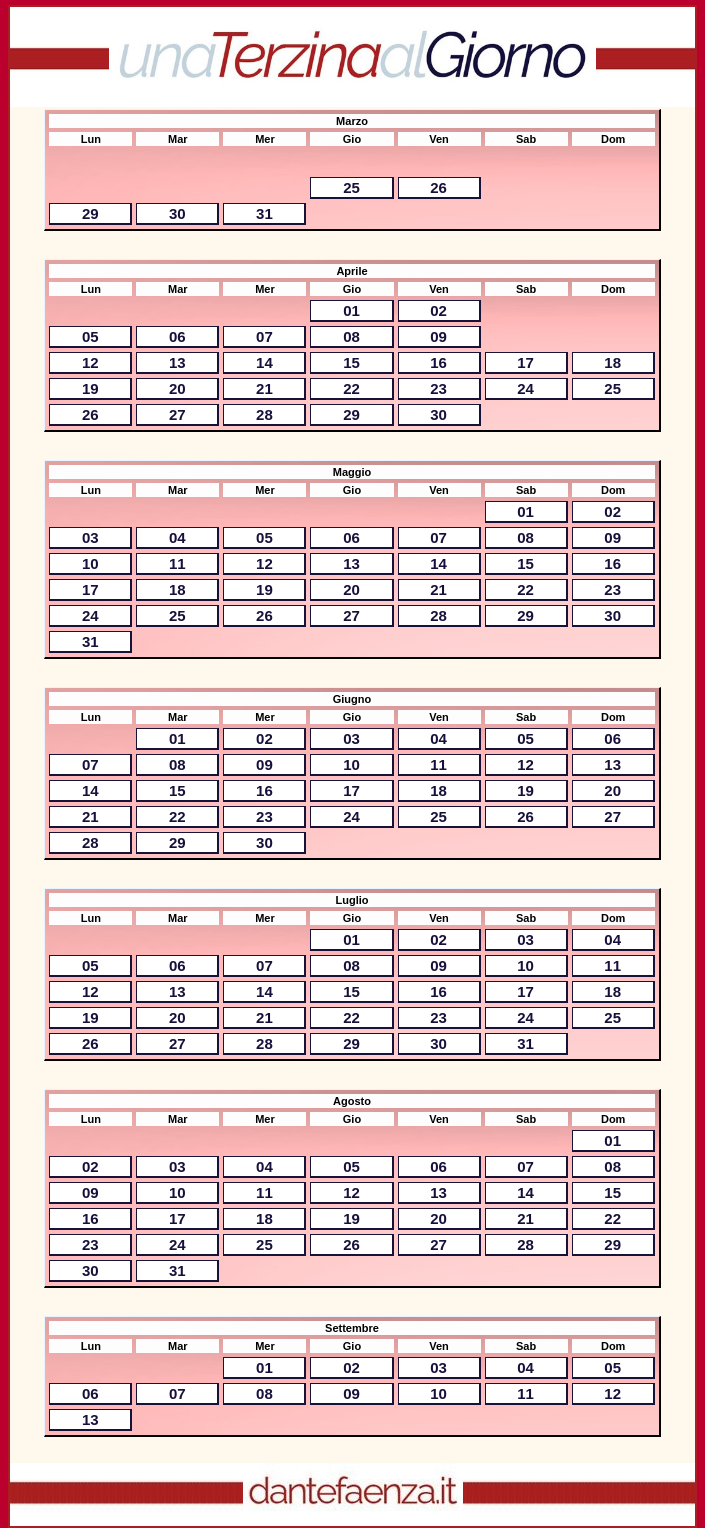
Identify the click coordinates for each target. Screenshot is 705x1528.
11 (177, 563)
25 (351, 187)
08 (351, 336)
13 (177, 362)
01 (351, 310)
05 (90, 336)
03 (90, 537)
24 (525, 388)
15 (351, 362)
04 (177, 537)
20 (177, 388)
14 (264, 362)
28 (264, 414)
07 (264, 336)
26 (438, 187)
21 (264, 388)
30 (177, 213)
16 (438, 362)
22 (351, 388)
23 (438, 388)
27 (177, 414)
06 (177, 336)
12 (90, 362)
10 (90, 563)
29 (90, 213)
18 (612, 362)
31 (264, 213)
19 (90, 388)
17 (525, 362)
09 (438, 336)
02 (438, 310)
